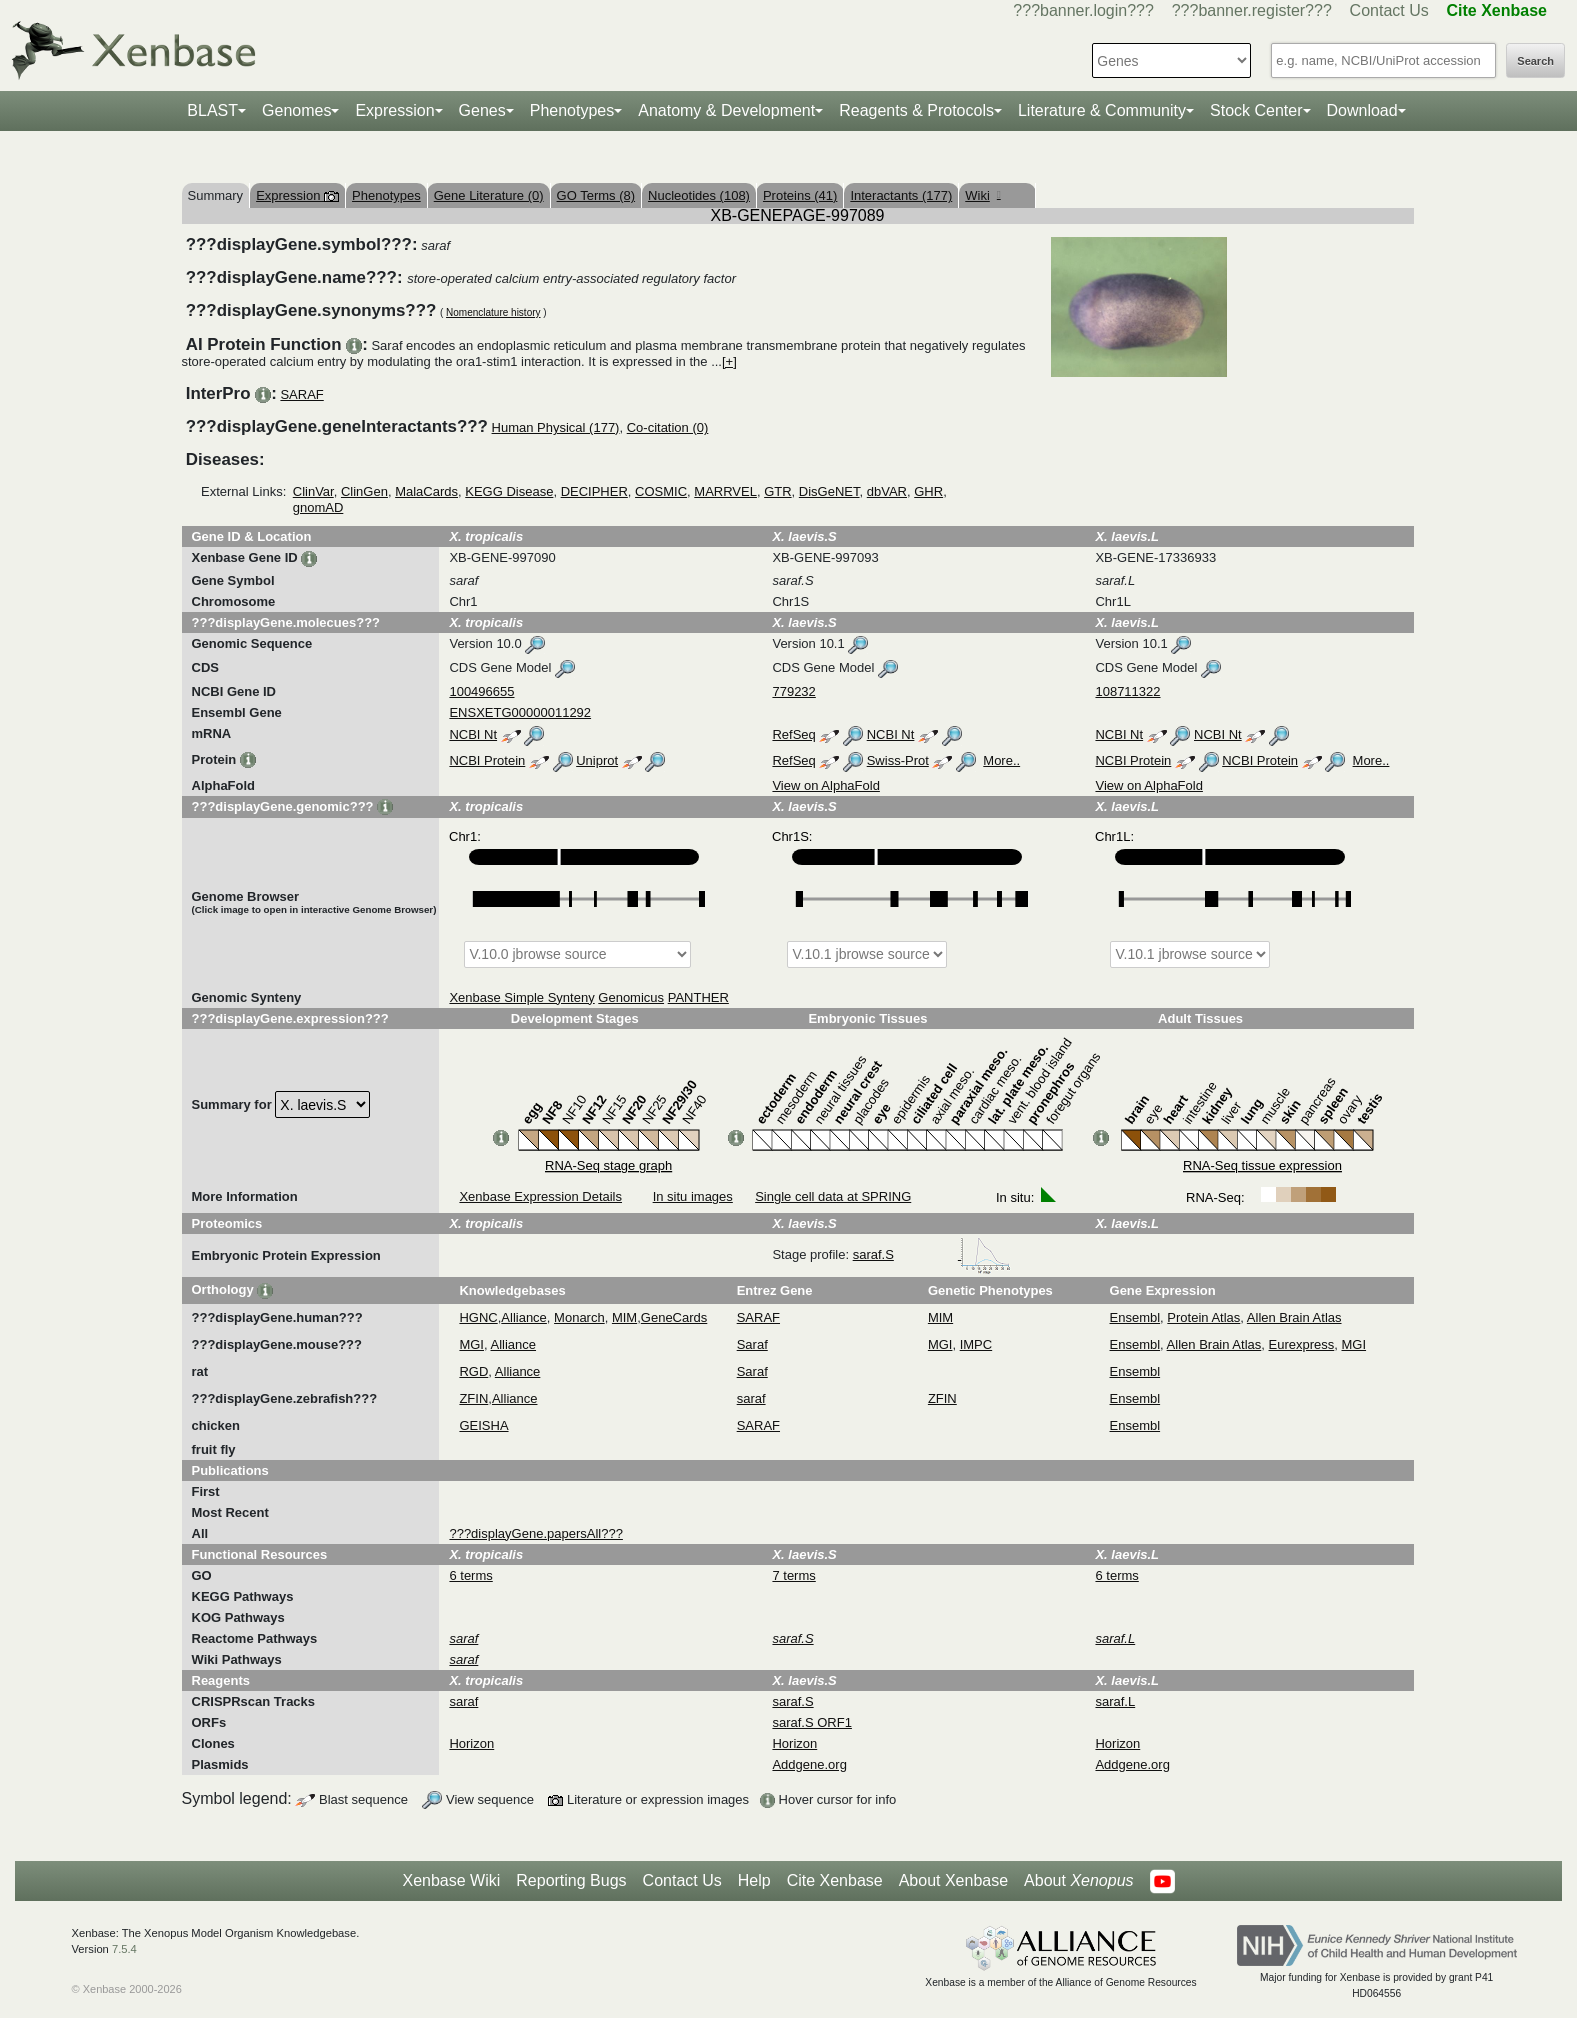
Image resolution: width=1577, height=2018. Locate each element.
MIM (624, 1317)
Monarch (579, 1317)
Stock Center (1256, 110)
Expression (394, 110)
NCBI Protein (487, 760)
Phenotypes (572, 110)
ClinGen (364, 491)
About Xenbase (953, 1880)
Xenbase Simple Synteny (521, 997)
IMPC (976, 1344)
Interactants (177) (901, 195)
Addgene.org (809, 1764)
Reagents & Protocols (916, 110)
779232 (793, 691)
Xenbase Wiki (451, 1880)
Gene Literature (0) (489, 195)
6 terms (470, 1575)
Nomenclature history (493, 312)
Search (1535, 61)
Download (1362, 110)
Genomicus (631, 997)
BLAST (212, 110)
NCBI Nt (473, 734)
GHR (928, 491)
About (1078, 1881)
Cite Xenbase (835, 1880)
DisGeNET (829, 491)
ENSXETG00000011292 (520, 712)
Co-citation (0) (668, 427)
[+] (729, 361)
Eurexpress (1302, 1344)
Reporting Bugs (571, 1880)
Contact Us (1389, 10)
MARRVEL (725, 491)
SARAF (301, 394)
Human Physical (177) (556, 427)
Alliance (524, 1317)
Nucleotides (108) (699, 195)
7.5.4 (124, 1949)
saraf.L (1115, 1701)
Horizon (471, 1743)
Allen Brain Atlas (1294, 1317)
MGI (471, 1344)
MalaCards (426, 491)
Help (754, 1880)
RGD (473, 1371)
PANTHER (698, 997)
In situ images (693, 1196)
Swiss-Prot (898, 760)
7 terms (793, 1575)
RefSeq (793, 734)
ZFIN (473, 1398)
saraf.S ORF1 (811, 1722)
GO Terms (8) (596, 195)
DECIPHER (594, 491)
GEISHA (483, 1425)
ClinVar (313, 491)
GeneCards (674, 1317)
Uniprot (597, 760)
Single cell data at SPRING (833, 1196)
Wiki (982, 195)
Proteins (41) (800, 195)
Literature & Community (1102, 110)
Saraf (752, 1344)
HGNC (478, 1317)
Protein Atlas (1203, 1317)
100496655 (481, 691)
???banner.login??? (1083, 10)
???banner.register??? (1252, 10)
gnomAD (318, 507)
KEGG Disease (509, 491)
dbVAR (887, 491)
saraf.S (932, 1254)
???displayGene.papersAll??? (535, 1533)
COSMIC (661, 491)
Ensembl (1135, 1317)
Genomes (296, 110)
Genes (482, 110)
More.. (1001, 760)
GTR (777, 491)
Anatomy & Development (726, 110)
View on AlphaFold (825, 785)
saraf (751, 1398)
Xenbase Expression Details (540, 1196)
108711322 (1127, 691)
